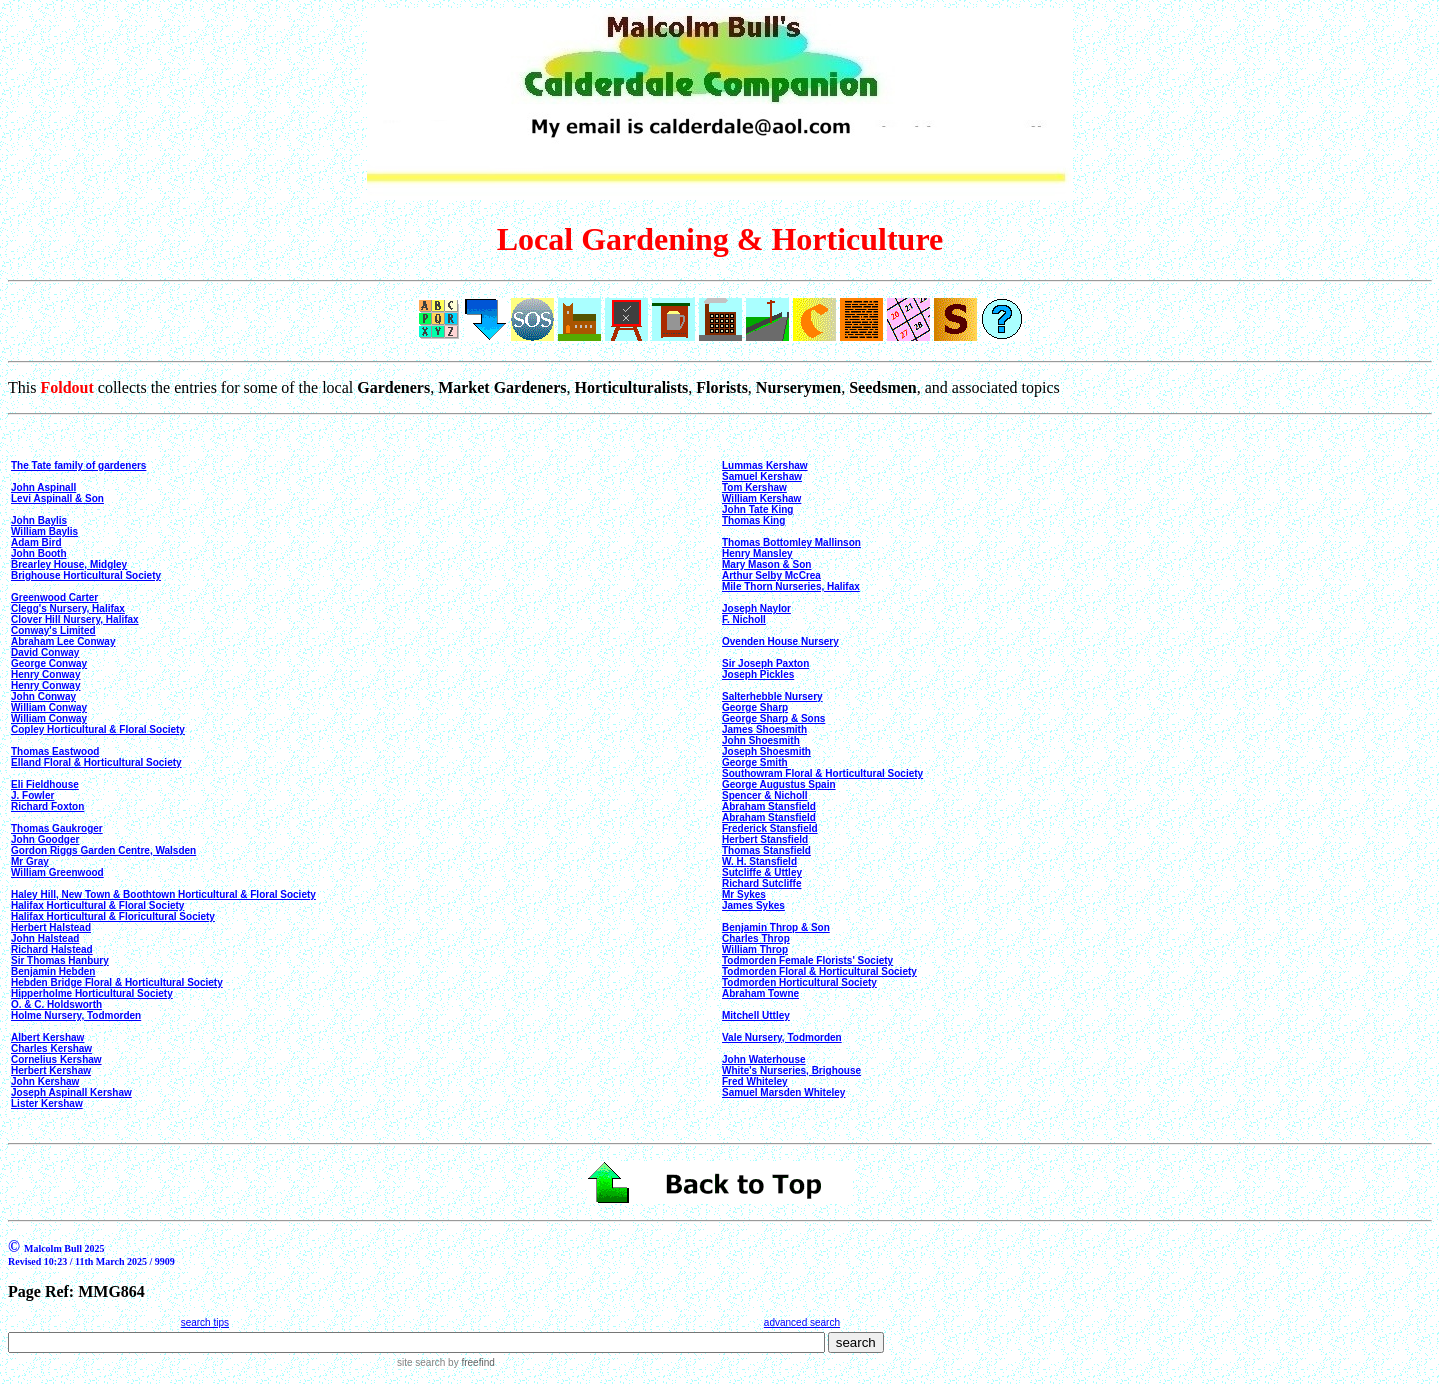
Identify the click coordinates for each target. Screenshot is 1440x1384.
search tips (205, 1322)
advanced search (802, 1322)
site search (421, 1362)
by (469, 1362)
